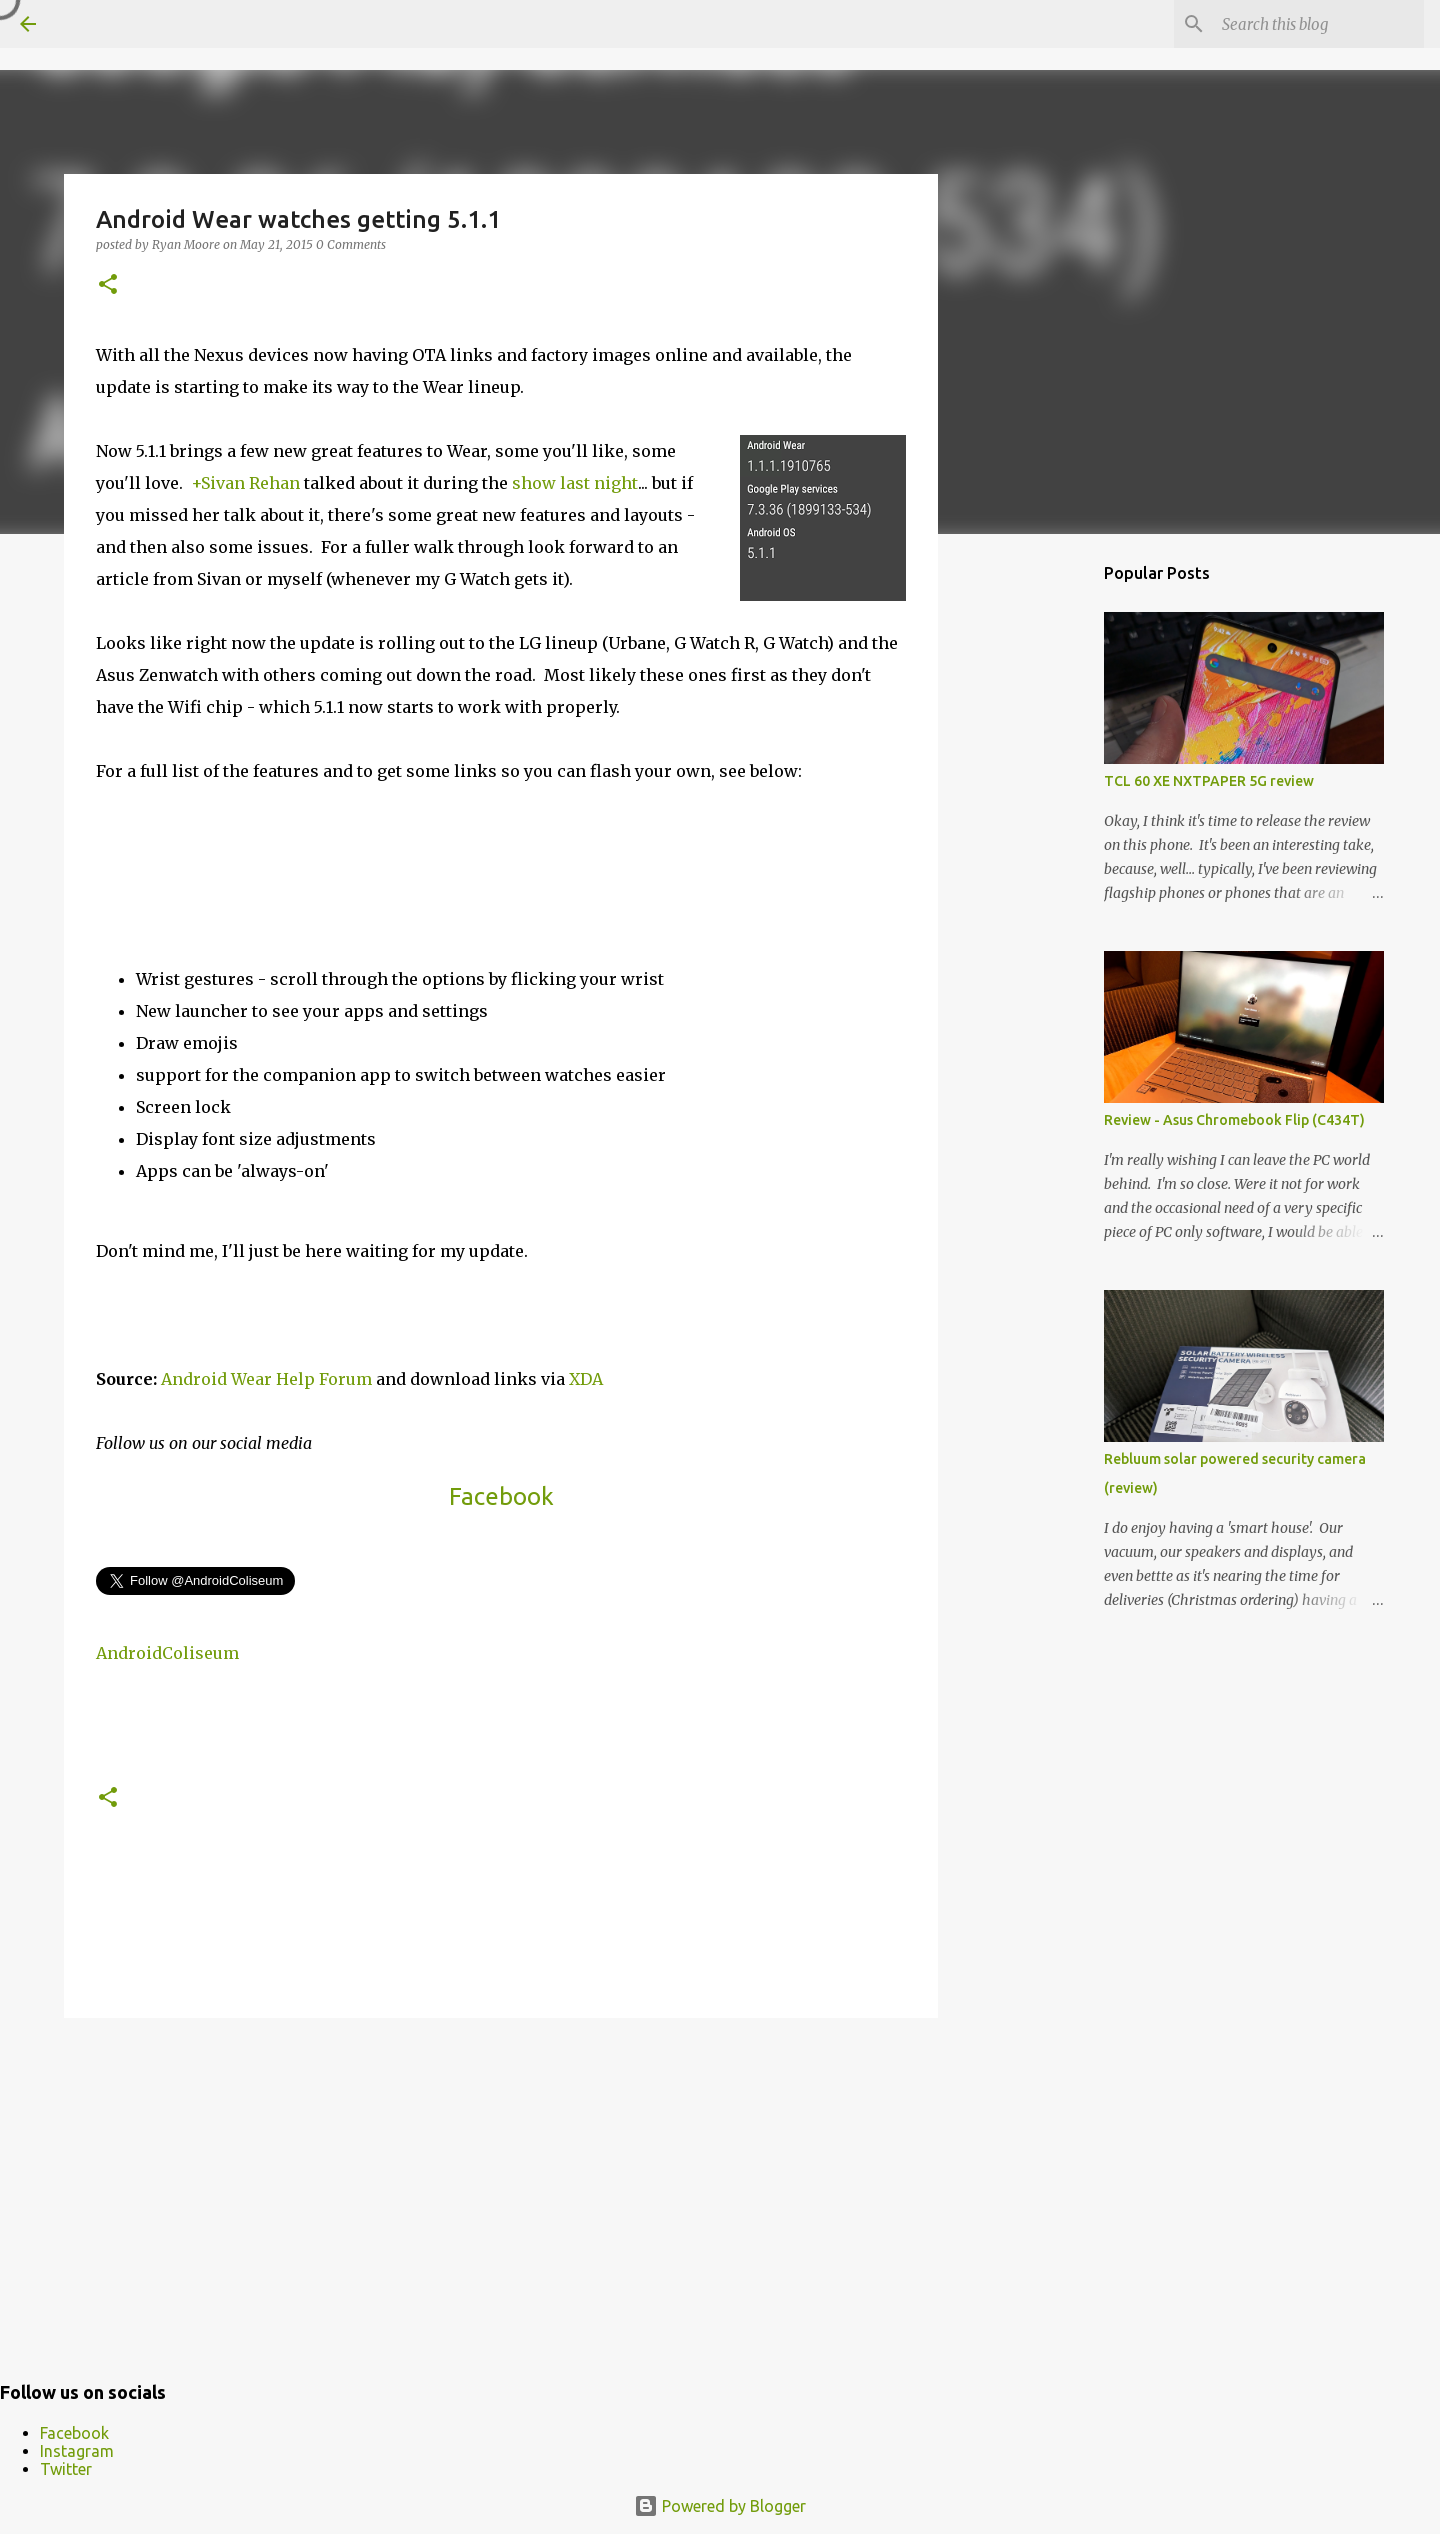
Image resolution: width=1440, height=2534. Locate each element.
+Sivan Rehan (245, 483)
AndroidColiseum (167, 1653)
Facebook (501, 1496)
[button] (108, 285)
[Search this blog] (1319, 24)
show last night (575, 483)
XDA (586, 1379)
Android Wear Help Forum (266, 1379)
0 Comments (351, 244)
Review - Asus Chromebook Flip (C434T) (1234, 1120)
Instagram (77, 2451)
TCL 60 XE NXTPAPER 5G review (1209, 781)
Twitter (66, 2469)
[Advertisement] (501, 2188)
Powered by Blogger (720, 2506)
